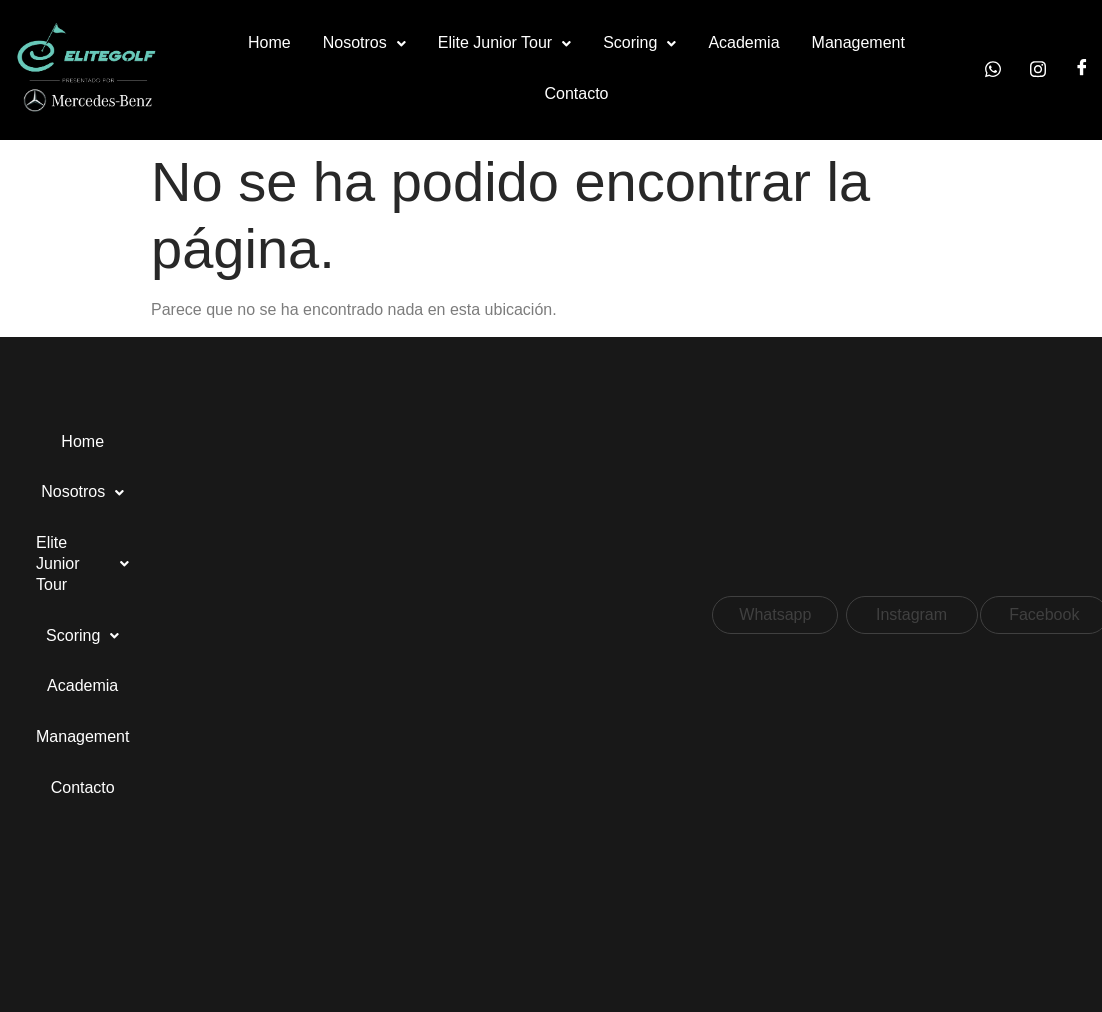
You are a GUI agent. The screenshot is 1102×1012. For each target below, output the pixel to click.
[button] (364, 43)
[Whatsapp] (993, 69)
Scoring (639, 42)
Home (269, 42)
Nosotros (364, 42)
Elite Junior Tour (504, 42)
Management (858, 42)
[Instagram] (1038, 69)
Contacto (576, 93)
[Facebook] (1082, 69)
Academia (743, 42)
